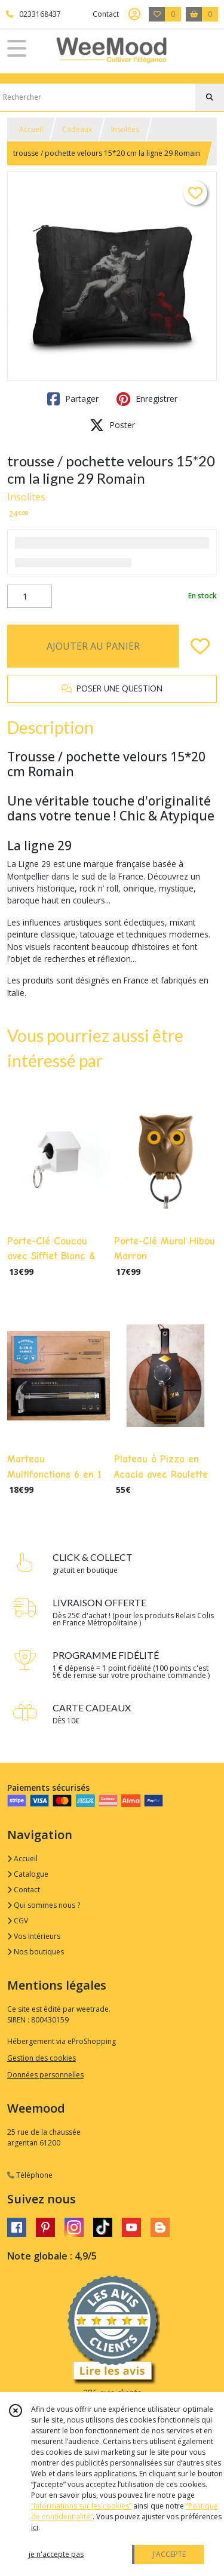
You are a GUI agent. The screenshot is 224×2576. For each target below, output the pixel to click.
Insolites (125, 129)
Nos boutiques (35, 1952)
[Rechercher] (209, 97)
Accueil (31, 129)
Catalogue (27, 1874)
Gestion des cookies (41, 2058)
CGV (17, 1921)
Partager (73, 399)
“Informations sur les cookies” (81, 2506)
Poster (112, 425)
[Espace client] (134, 14)
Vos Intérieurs (33, 1936)
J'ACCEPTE (169, 2554)
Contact (106, 14)
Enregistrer (146, 399)
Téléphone (30, 2175)
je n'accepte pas (56, 2554)
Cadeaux (77, 129)
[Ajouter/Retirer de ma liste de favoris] (200, 646)
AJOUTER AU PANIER (93, 646)
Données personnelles (45, 2075)
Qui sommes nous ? (43, 1905)
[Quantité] (29, 596)
